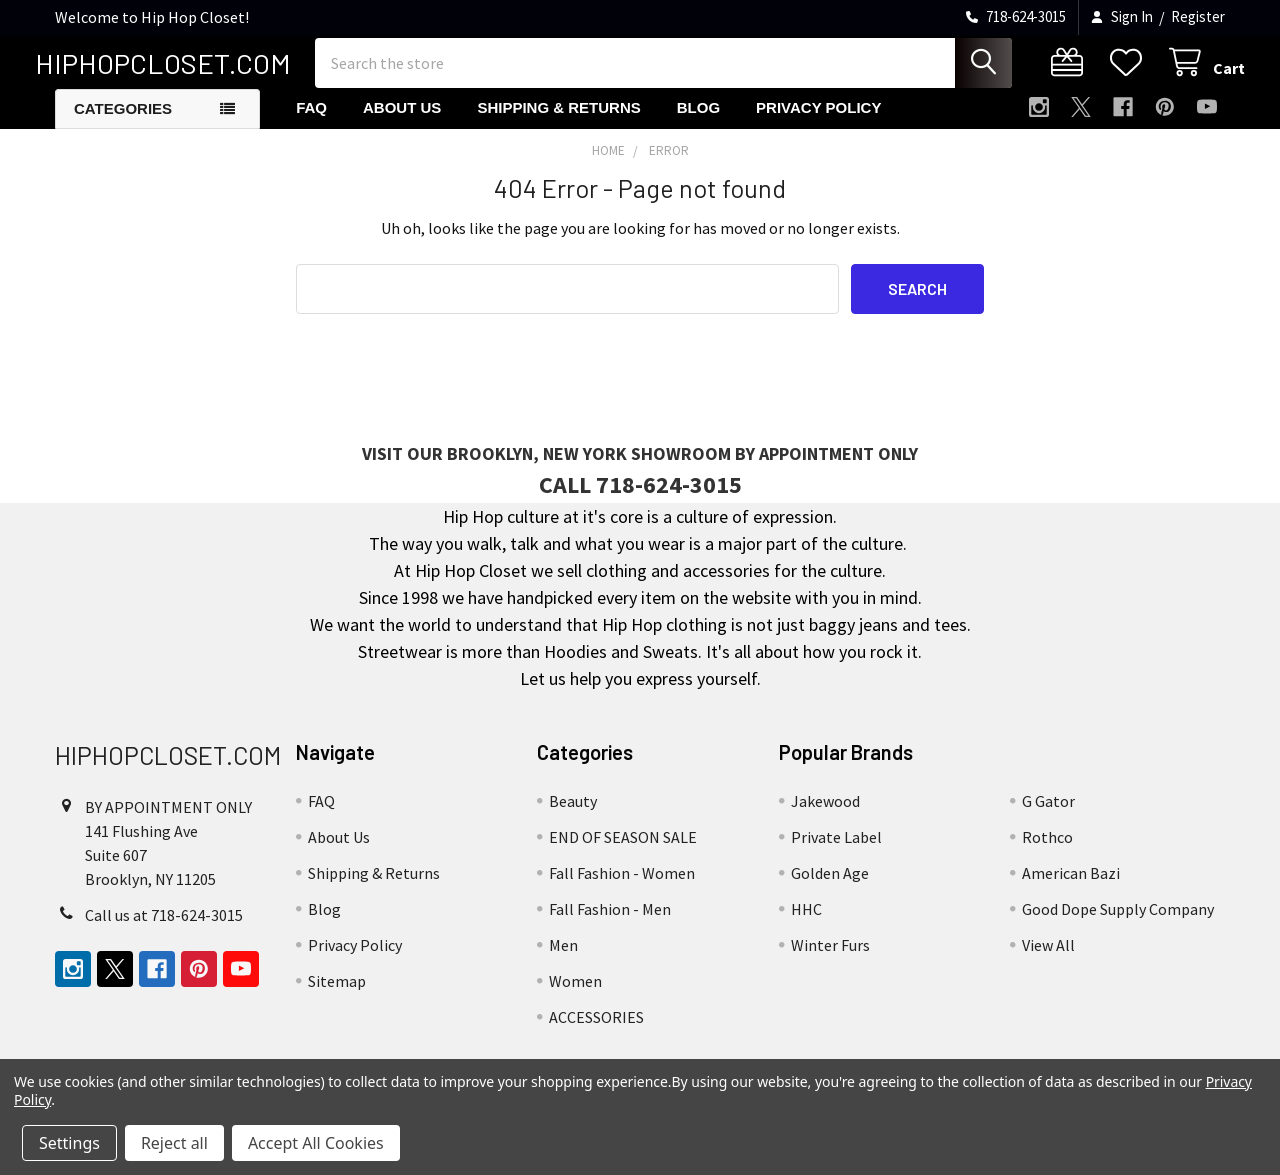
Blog (698, 122)
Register (1198, 16)
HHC (806, 924)
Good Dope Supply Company (1118, 924)
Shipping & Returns (558, 122)
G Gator (1048, 816)
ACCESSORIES (596, 1032)
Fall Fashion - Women (622, 888)
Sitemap (337, 996)
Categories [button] (123, 123)
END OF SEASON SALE (623, 852)
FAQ (311, 122)
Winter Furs (830, 960)
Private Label (836, 852)
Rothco (1047, 852)
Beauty (573, 816)
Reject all (174, 1143)
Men (563, 960)
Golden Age (830, 888)
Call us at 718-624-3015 (164, 930)
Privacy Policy (818, 122)
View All (1048, 960)
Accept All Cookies (316, 1143)
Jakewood (825, 816)
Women (575, 996)
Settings (69, 1143)
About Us (402, 122)
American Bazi (1071, 888)
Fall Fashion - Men (610, 924)
